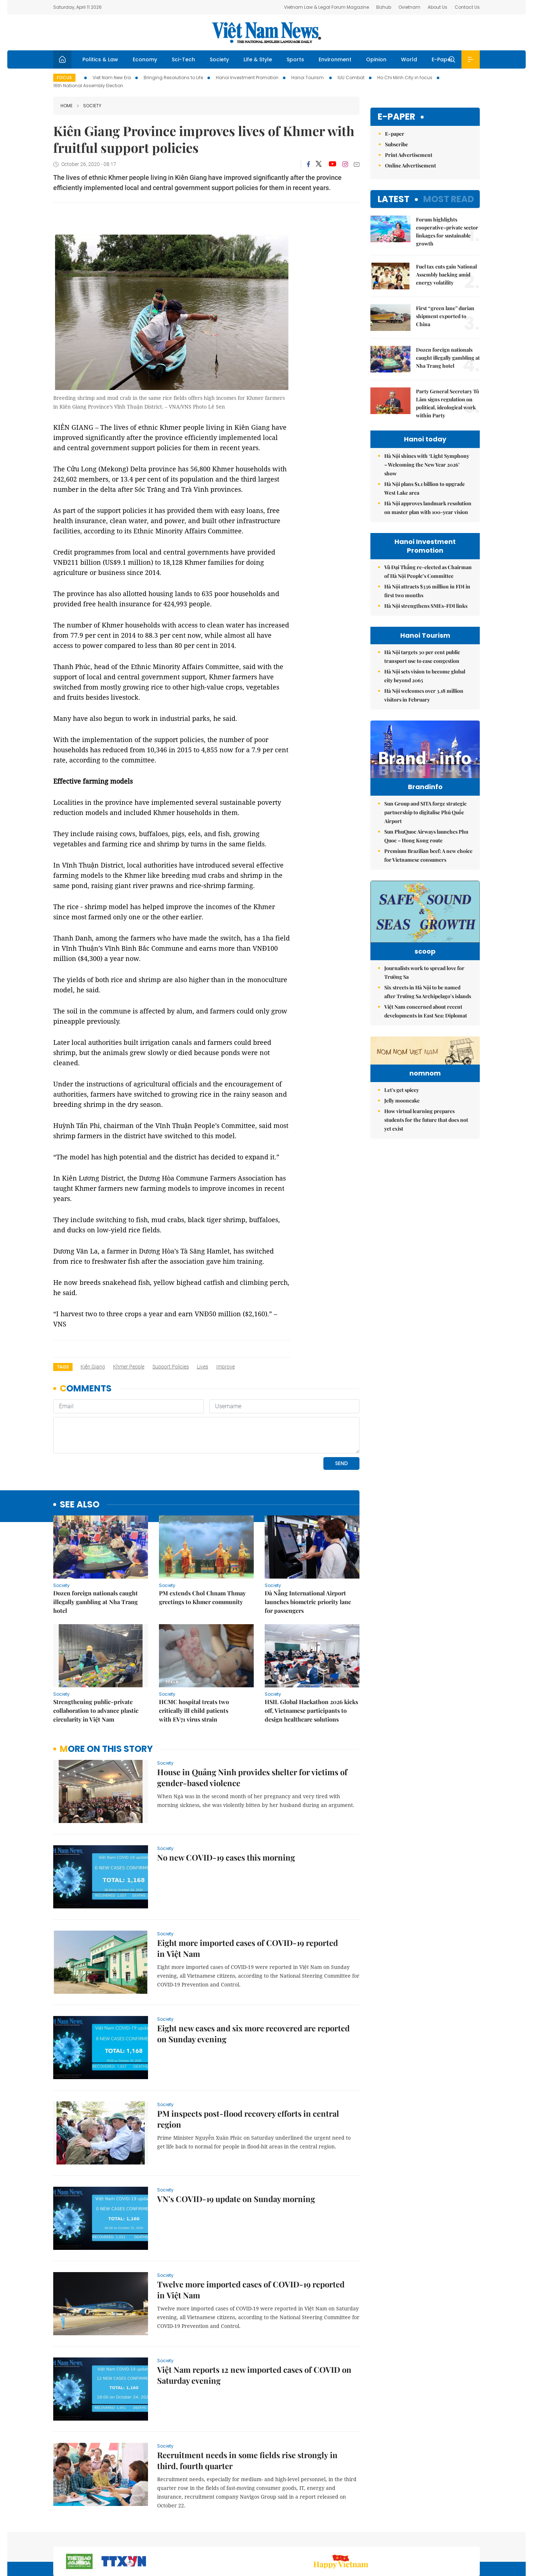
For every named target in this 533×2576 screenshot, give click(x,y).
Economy (145, 59)
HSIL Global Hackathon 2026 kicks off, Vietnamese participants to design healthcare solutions (311, 1710)
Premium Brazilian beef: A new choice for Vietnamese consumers (428, 870)
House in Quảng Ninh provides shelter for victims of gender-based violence (252, 1777)
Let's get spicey (401, 1161)
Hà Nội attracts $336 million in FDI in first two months (427, 591)
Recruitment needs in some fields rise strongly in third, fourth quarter (247, 2460)
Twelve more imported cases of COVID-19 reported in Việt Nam (251, 2290)
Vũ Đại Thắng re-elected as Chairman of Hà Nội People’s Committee (428, 571)
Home (67, 106)
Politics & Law (100, 59)
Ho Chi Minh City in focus (404, 77)
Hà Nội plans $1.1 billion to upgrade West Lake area (424, 488)
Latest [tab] (393, 199)
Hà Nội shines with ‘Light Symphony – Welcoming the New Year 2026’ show (426, 464)
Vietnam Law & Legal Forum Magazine (326, 7)
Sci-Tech (183, 59)
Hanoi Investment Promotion (247, 77)
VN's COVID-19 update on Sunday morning (236, 2198)
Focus (64, 77)
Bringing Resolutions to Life (173, 77)
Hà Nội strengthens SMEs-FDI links (425, 605)
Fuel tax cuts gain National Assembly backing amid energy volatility (446, 274)
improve (225, 1367)
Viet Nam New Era (112, 77)
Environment (335, 59)
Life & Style (258, 59)
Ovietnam (409, 7)
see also (80, 1504)
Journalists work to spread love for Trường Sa (424, 999)
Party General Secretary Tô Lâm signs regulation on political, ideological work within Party (447, 403)
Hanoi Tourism (308, 77)
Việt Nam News (266, 32)
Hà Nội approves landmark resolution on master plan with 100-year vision (427, 507)
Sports (295, 59)
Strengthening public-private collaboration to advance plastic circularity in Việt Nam (96, 1710)
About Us (437, 7)
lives (202, 1367)
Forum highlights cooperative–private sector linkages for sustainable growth (447, 231)
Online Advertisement (410, 165)
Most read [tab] (448, 199)
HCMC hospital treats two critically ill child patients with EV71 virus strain (194, 1710)
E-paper (396, 117)
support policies (170, 1367)
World (409, 59)
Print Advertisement (408, 154)
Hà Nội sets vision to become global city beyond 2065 (424, 676)
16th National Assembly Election (88, 85)
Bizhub (383, 7)
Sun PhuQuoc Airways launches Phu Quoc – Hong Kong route (426, 851)
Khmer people (128, 1367)
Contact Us (467, 7)
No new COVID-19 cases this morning (226, 1857)
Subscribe (396, 144)
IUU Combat (351, 77)
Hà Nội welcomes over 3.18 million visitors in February (423, 695)
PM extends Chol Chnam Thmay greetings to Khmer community (202, 1597)
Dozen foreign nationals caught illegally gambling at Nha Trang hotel (95, 1601)
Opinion (376, 59)
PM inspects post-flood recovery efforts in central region (248, 2119)
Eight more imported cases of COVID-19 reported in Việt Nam (247, 1948)
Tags (63, 1367)
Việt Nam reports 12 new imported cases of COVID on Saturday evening (254, 2375)
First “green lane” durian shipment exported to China (445, 316)
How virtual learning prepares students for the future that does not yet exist (426, 1191)
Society (219, 59)
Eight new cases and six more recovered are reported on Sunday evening (253, 2033)
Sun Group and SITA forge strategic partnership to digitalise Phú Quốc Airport (425, 827)
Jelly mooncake (402, 1171)
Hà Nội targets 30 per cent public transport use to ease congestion (422, 656)
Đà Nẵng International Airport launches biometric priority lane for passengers (308, 1601)
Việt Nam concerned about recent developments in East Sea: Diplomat (425, 1037)
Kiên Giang (93, 1367)
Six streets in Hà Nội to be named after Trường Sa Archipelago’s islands (427, 1018)
